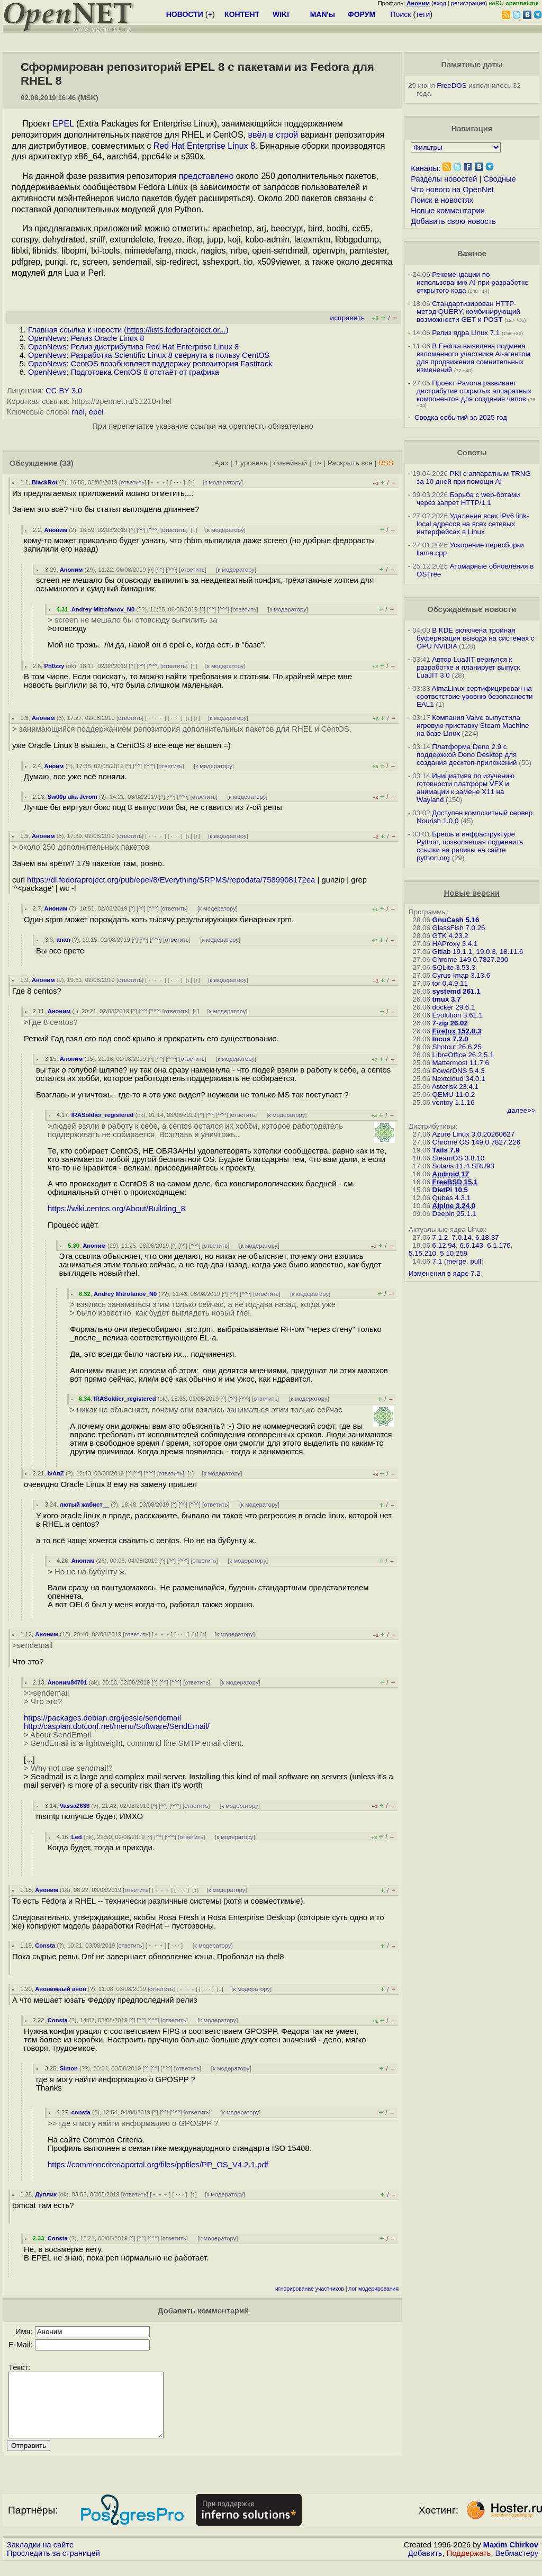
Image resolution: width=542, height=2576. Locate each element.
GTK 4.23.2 (450, 936)
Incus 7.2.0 (450, 1039)
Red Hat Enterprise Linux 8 (204, 145)
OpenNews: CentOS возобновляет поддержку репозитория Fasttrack (150, 363)
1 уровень (250, 463)
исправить (347, 318)
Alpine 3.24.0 (454, 1206)
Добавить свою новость (453, 221)
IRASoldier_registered (102, 1115)
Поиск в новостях (442, 200)
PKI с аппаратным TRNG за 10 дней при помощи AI (474, 477)
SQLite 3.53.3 (454, 967)
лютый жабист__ (85, 1504)
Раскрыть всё (350, 463)
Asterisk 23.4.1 (455, 1087)
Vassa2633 (75, 1806)
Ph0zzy (54, 666)
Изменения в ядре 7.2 (445, 1273)
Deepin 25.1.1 (454, 1214)
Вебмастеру (516, 2566)
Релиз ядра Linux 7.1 (466, 333)
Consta (45, 1945)
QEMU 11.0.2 (453, 1094)
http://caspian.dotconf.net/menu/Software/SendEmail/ (117, 1726)
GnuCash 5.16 (456, 920)
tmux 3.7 (446, 999)
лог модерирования (373, 2289)
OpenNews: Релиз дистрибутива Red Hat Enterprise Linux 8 (133, 347)
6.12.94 (444, 1245)
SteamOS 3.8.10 (458, 1158)
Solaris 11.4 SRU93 (463, 1166)
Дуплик (46, 2194)
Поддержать (469, 2566)
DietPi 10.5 (450, 1190)
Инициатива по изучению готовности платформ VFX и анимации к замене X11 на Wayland (465, 788)
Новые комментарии (448, 210)
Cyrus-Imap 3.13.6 (461, 975)
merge (456, 1261)
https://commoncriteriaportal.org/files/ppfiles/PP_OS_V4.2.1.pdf (158, 2164)
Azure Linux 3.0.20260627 (473, 1134)
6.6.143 (471, 1245)
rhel (77, 412)
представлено (206, 176)
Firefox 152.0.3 (457, 1031)
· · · (178, 482)
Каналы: (425, 168)
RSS (385, 463)
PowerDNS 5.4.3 (458, 1071)
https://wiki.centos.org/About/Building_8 (116, 1208)
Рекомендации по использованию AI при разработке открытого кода (472, 282)
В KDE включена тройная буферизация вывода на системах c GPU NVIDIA (475, 638)
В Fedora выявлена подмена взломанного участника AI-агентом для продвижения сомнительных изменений (473, 358)
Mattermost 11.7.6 (460, 1063)
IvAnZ (56, 1473)
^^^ (153, 530)
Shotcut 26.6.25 (457, 1047)
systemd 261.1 (456, 991)
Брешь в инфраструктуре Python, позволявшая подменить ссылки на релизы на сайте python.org (470, 846)
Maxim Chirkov (510, 2557)
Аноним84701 (67, 1682)
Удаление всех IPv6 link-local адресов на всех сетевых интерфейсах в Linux (473, 524)
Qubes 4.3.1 (451, 1198)
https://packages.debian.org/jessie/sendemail (102, 1718)
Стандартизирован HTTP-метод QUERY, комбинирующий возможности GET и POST (468, 311)
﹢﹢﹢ (158, 482)
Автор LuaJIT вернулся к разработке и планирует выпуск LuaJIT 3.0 (468, 667)
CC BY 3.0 (64, 390)
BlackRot (45, 482)
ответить (132, 482)
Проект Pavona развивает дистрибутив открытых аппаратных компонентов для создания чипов (474, 391)
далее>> (521, 1110)
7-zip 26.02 (450, 1023)
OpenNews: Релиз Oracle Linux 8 (86, 338)
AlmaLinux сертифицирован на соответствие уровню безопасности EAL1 (474, 696)
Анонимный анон (60, 1989)
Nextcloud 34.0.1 (458, 1079)
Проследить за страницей (53, 2566)
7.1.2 (440, 1237)
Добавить (425, 2566)
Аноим (54, 766)
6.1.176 (498, 1245)
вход (439, 3)
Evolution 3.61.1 (457, 1015)
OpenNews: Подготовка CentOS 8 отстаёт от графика (123, 372)
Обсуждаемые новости (471, 609)
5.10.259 (453, 1253)
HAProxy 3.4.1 (455, 944)
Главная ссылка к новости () (128, 330)
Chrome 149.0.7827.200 (470, 959)
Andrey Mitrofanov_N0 (102, 609)
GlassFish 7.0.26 (458, 928)
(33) (67, 463)
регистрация (468, 3)
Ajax (221, 463)
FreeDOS (451, 85)
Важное (471, 253)
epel (96, 412)
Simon (69, 2068)
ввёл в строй (273, 134)
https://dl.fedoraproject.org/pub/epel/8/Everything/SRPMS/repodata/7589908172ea (171, 880)
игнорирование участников (309, 2289)
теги (422, 14)
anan (63, 939)
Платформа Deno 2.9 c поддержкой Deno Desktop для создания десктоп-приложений (467, 755)
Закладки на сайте (40, 2557)
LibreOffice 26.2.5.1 (463, 1055)
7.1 (437, 1261)
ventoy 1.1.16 (453, 1102)
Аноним (56, 530)
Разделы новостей (444, 179)
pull (475, 1261)
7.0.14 (462, 1237)
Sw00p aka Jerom (72, 797)
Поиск (401, 14)
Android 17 (450, 1174)
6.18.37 (487, 1237)
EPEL (63, 123)
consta (81, 2112)
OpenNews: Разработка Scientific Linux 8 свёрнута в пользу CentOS (148, 355)
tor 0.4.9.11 (450, 983)
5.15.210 (422, 1253)
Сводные (499, 179)
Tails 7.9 (446, 1150)
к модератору (222, 482)
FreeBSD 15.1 (455, 1182)
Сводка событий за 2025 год (460, 417)
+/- (317, 463)
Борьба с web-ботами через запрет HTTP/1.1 (468, 499)
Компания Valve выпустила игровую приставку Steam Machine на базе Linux (473, 725)
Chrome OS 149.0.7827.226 (476, 1142)
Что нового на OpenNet (452, 189)
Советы (471, 452)
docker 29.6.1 (453, 1007)
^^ (141, 530)
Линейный (290, 463)
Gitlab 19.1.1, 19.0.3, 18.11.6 (477, 952)
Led (76, 1837)
